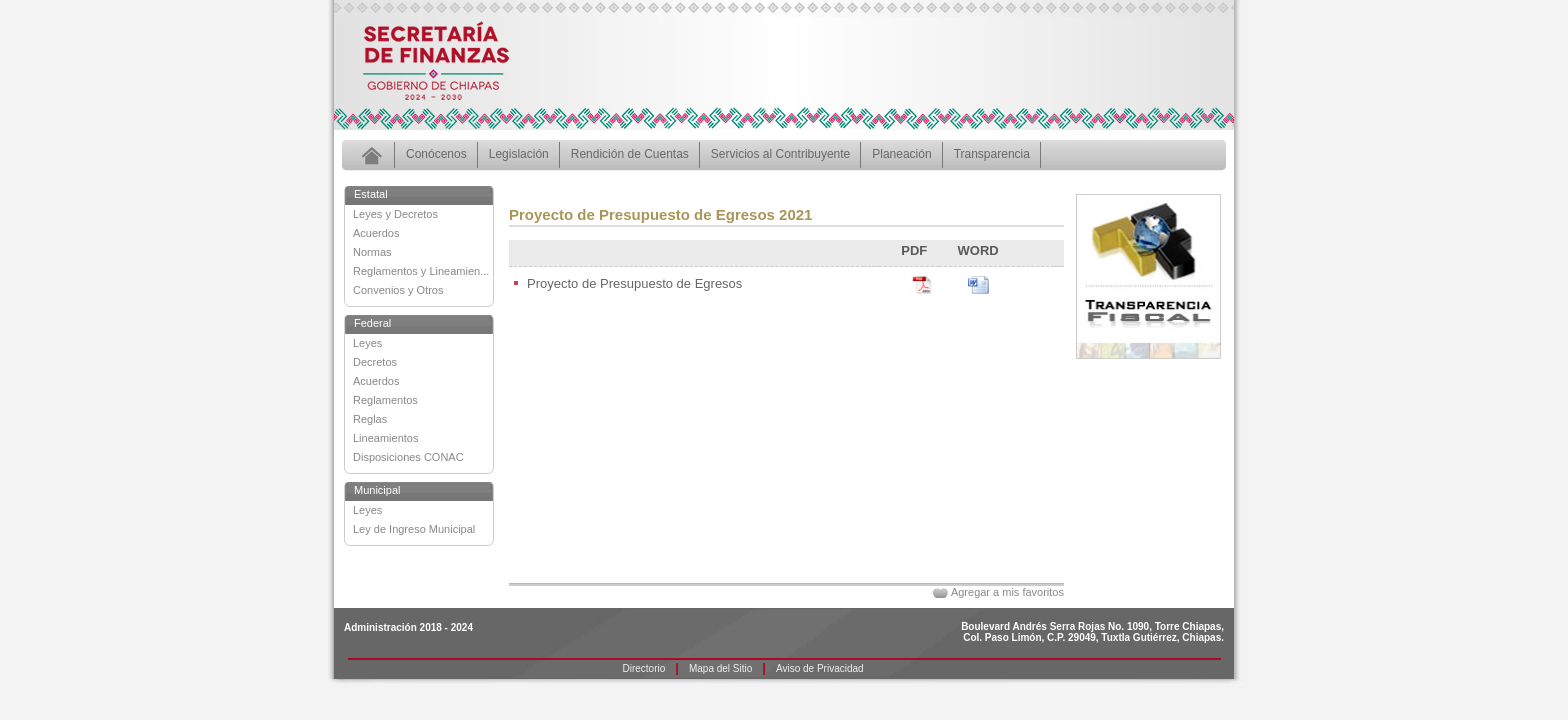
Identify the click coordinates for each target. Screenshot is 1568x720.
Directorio (644, 668)
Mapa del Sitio (720, 668)
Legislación (519, 154)
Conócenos (436, 154)
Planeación (901, 154)
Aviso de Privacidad (820, 668)
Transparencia (992, 154)
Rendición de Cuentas (630, 154)
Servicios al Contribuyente (780, 154)
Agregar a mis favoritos (1007, 592)
